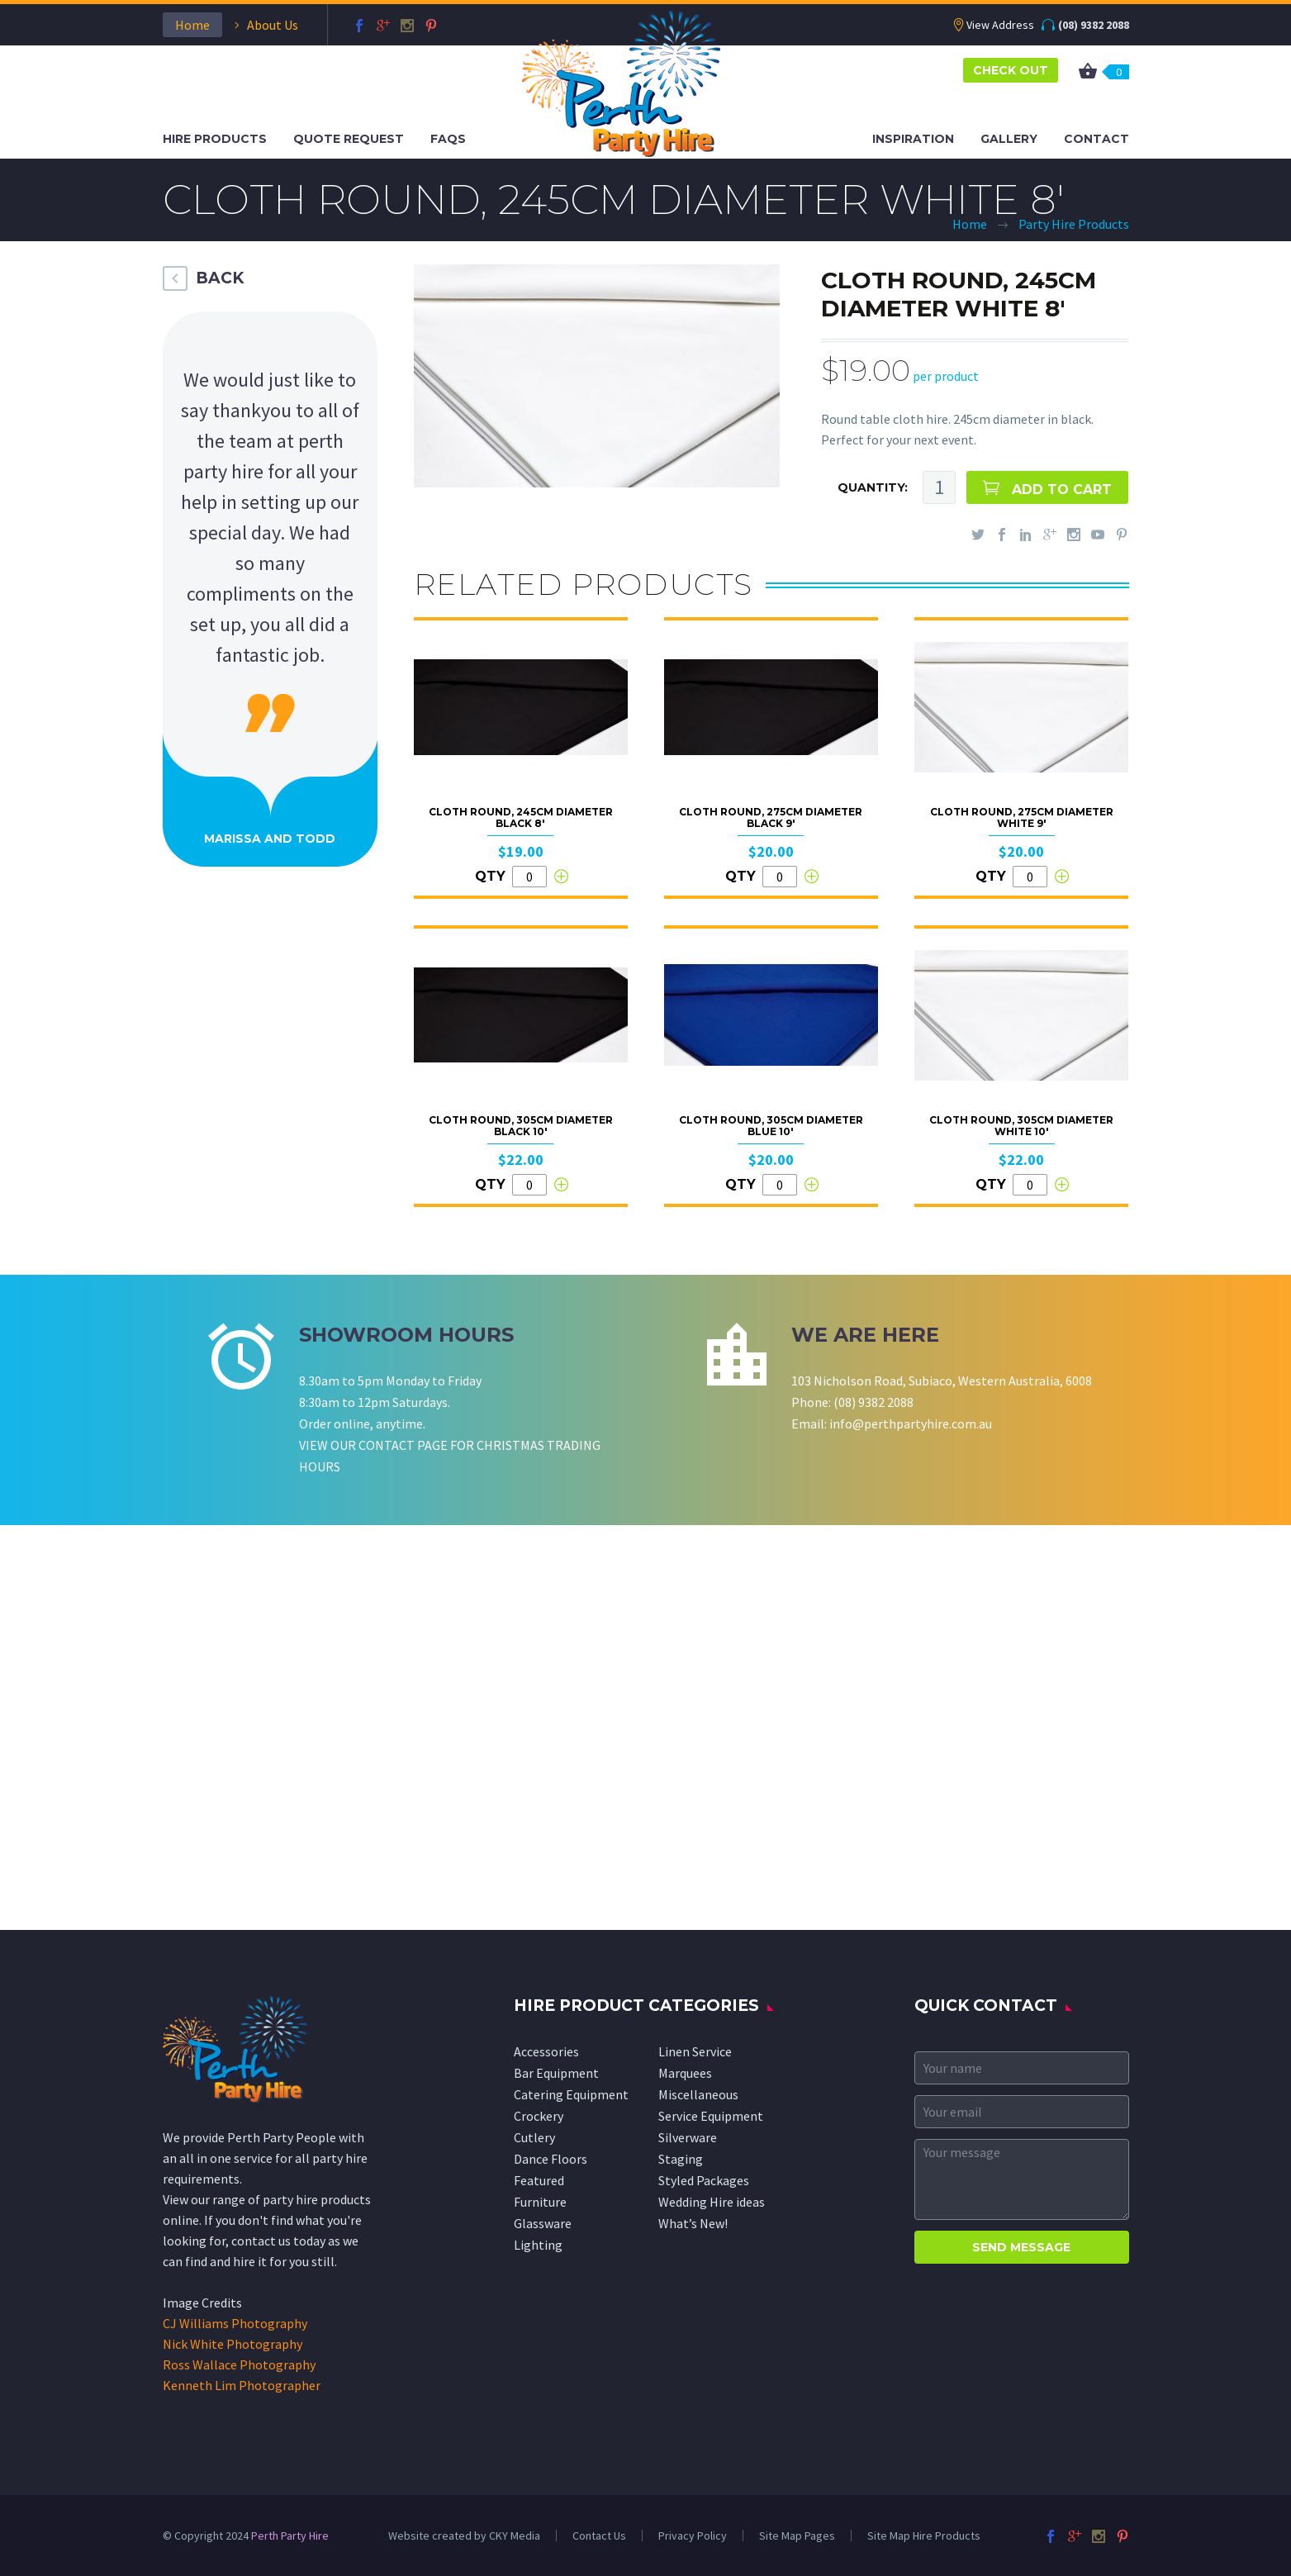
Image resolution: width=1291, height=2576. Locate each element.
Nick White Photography (232, 2344)
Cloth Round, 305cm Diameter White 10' (1021, 1126)
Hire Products (215, 138)
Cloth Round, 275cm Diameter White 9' (1021, 817)
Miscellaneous (698, 2094)
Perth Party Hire (290, 2535)
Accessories (546, 2051)
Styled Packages (703, 2180)
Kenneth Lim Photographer (241, 2385)
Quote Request (348, 138)
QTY (490, 876)
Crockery (538, 2116)
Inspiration (913, 138)
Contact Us (599, 2535)
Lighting (538, 2244)
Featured (539, 2180)
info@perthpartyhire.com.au (910, 1423)
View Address (1000, 24)
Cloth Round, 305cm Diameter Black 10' (521, 1126)
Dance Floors (550, 2159)
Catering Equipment (571, 2094)
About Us (272, 25)
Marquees (685, 2073)
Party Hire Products (1073, 224)
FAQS (448, 138)
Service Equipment (710, 2116)
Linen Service (695, 2051)
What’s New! (693, 2223)
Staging (680, 2159)
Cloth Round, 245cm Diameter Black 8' (521, 817)
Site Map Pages (797, 2535)
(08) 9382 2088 (1093, 24)
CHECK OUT (1010, 70)
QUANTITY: (873, 487)
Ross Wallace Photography (239, 2364)
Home (192, 25)
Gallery (1008, 138)
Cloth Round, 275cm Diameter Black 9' (770, 817)
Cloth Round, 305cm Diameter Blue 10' (771, 1126)
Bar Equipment (556, 2073)
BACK (220, 278)
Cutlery (534, 2137)
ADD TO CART (1062, 489)
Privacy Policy (692, 2535)
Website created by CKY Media (464, 2535)
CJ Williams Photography (235, 2323)
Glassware (543, 2223)
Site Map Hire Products (923, 2535)
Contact (1096, 138)
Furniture (540, 2201)
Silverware (687, 2137)
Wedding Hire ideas (711, 2201)
